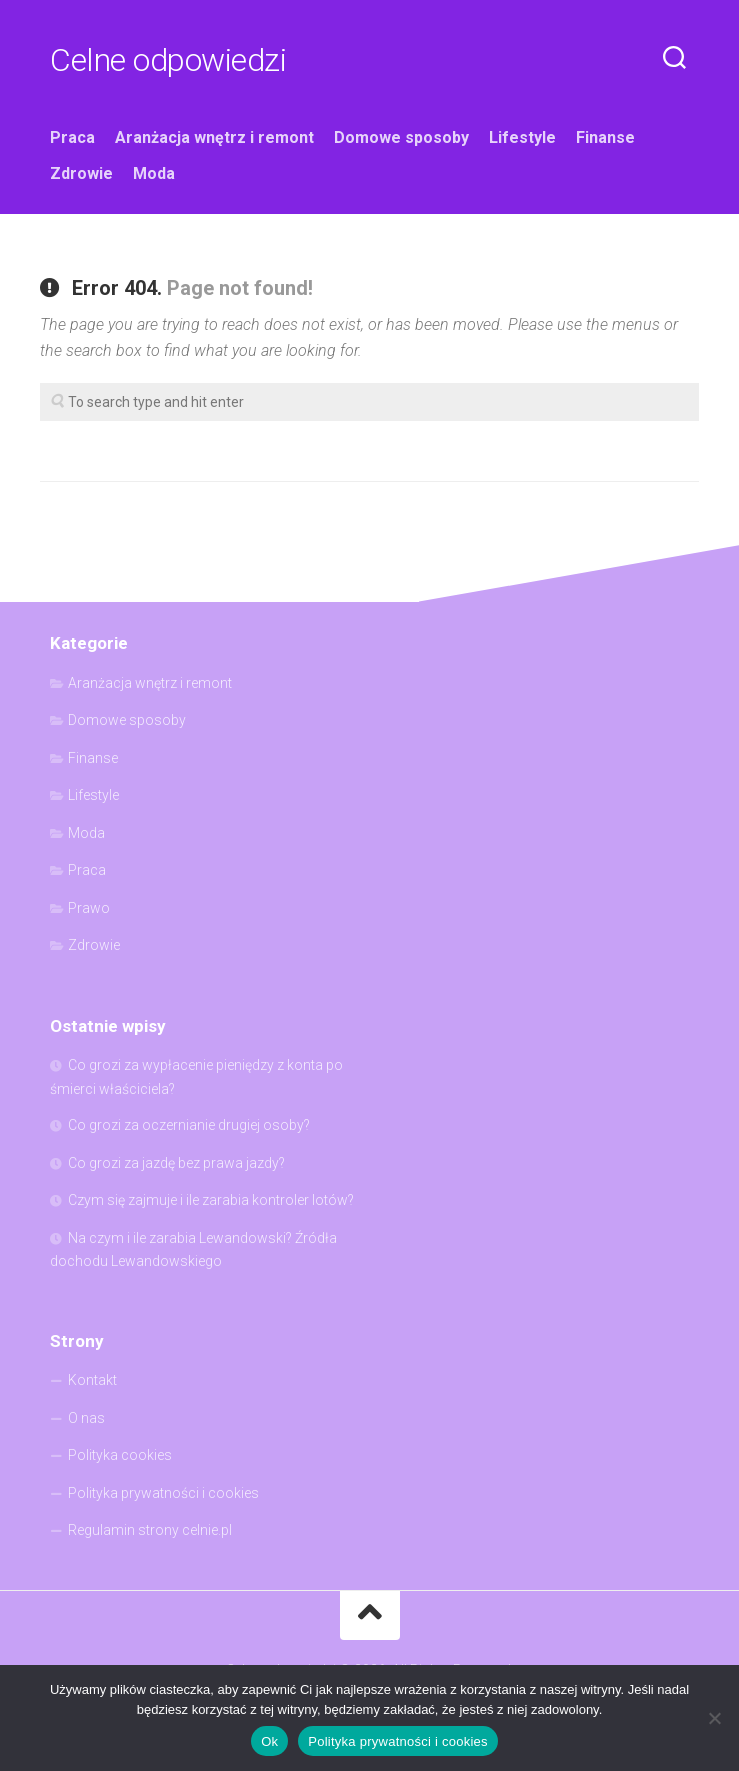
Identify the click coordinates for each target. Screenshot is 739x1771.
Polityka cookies (120, 1455)
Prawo (89, 908)
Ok (269, 1741)
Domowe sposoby (401, 137)
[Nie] (714, 1718)
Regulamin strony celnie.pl (150, 1530)
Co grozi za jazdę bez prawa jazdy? (176, 1163)
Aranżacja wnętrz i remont (214, 137)
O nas (86, 1418)
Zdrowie (81, 173)
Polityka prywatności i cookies (163, 1493)
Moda (154, 173)
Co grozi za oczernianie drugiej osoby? (189, 1125)
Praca (72, 137)
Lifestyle (522, 137)
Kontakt (92, 1380)
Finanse (605, 137)
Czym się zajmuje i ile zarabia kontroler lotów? (211, 1200)
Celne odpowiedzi (168, 60)
